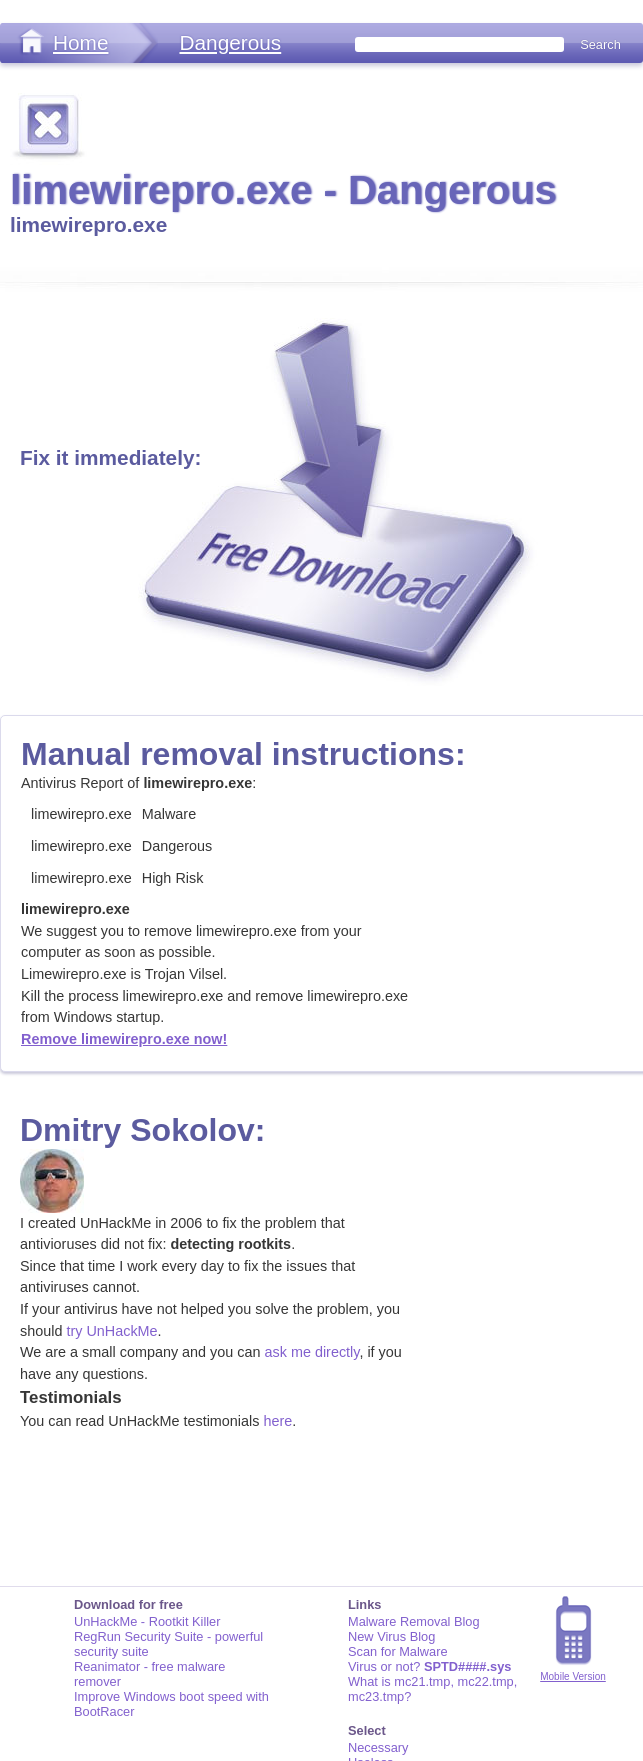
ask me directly (312, 1352)
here (277, 1421)
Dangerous (230, 42)
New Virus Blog (391, 1636)
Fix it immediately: (110, 457)
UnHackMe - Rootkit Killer (147, 1621)
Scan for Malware (398, 1651)
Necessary (378, 1747)
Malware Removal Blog (414, 1621)
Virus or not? (429, 1666)
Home (80, 42)
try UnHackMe (111, 1331)
